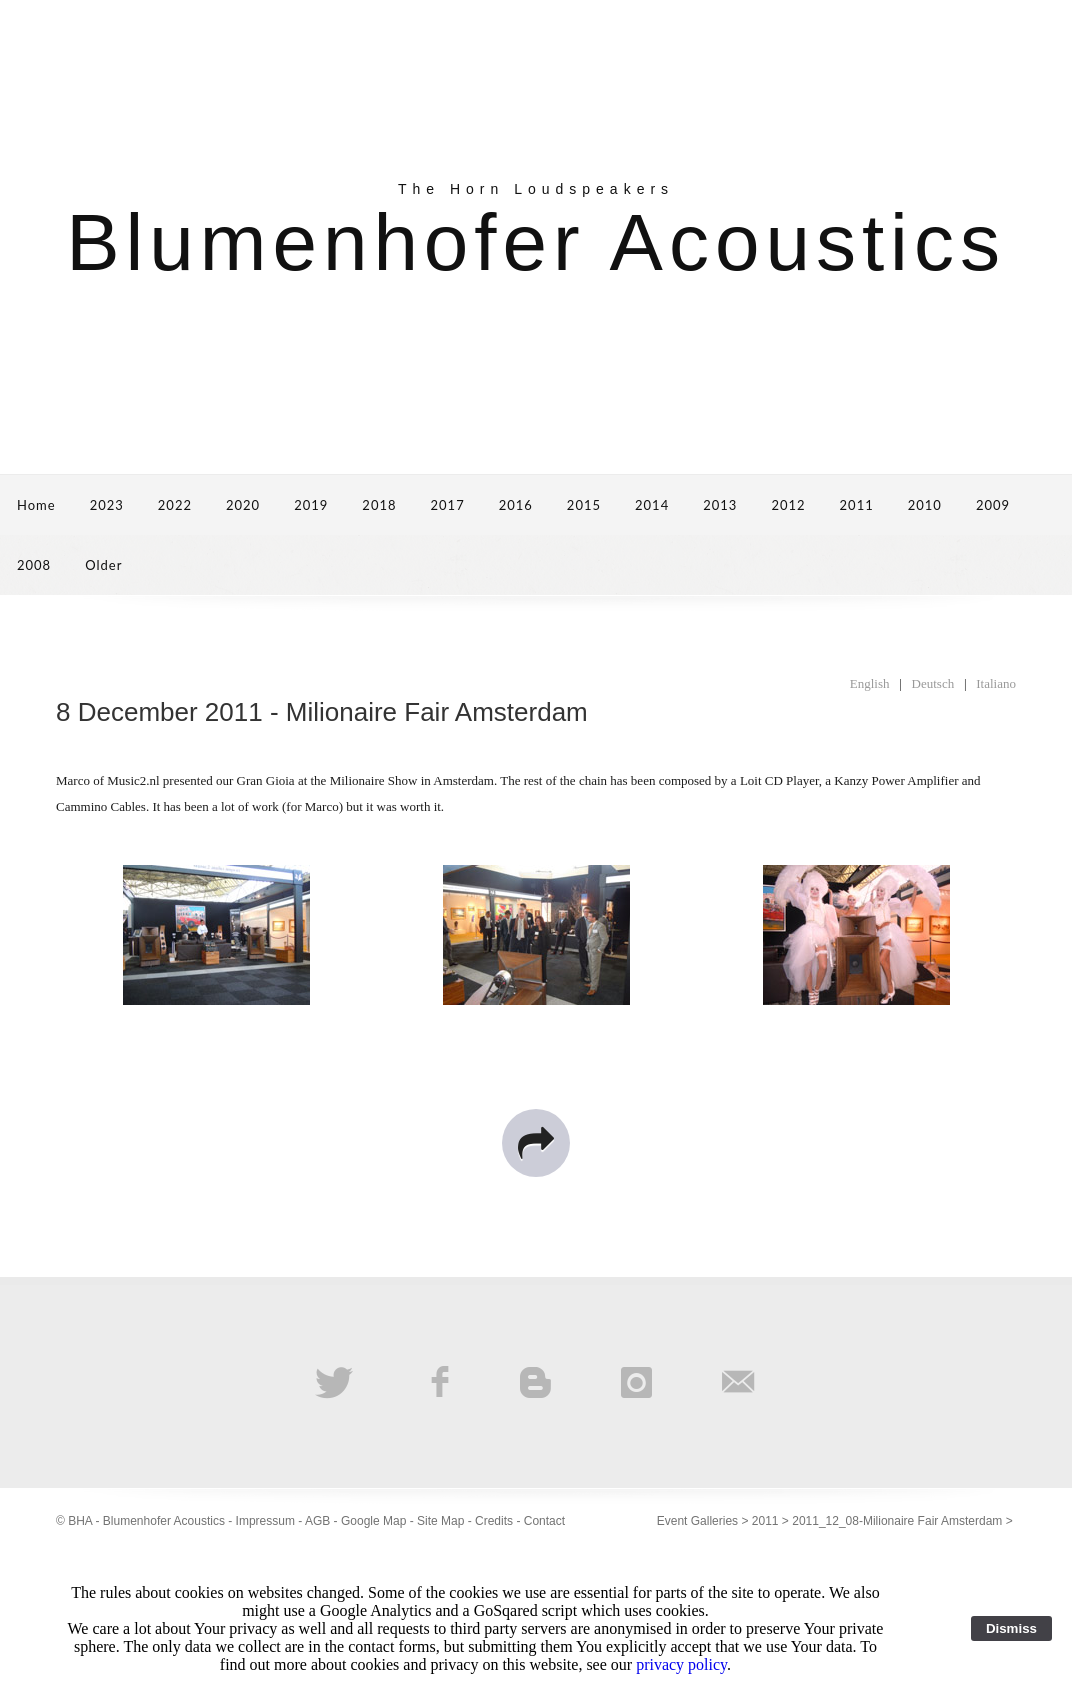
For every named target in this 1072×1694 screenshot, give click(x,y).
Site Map (440, 1521)
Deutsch (933, 683)
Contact (544, 1521)
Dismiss (1011, 1628)
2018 (379, 505)
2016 (516, 505)
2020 (243, 505)
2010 (925, 505)
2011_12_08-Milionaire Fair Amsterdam (897, 1521)
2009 (993, 505)
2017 (448, 505)
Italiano (996, 683)
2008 (34, 565)
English (870, 683)
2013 (720, 505)
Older (103, 565)
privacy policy (681, 1664)
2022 (175, 505)
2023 (107, 505)
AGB (317, 1521)
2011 (857, 505)
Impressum (265, 1521)
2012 (788, 505)
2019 (311, 505)
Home (36, 505)
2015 (584, 505)
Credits (494, 1521)
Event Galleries (697, 1521)
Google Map (373, 1521)
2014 (652, 505)
